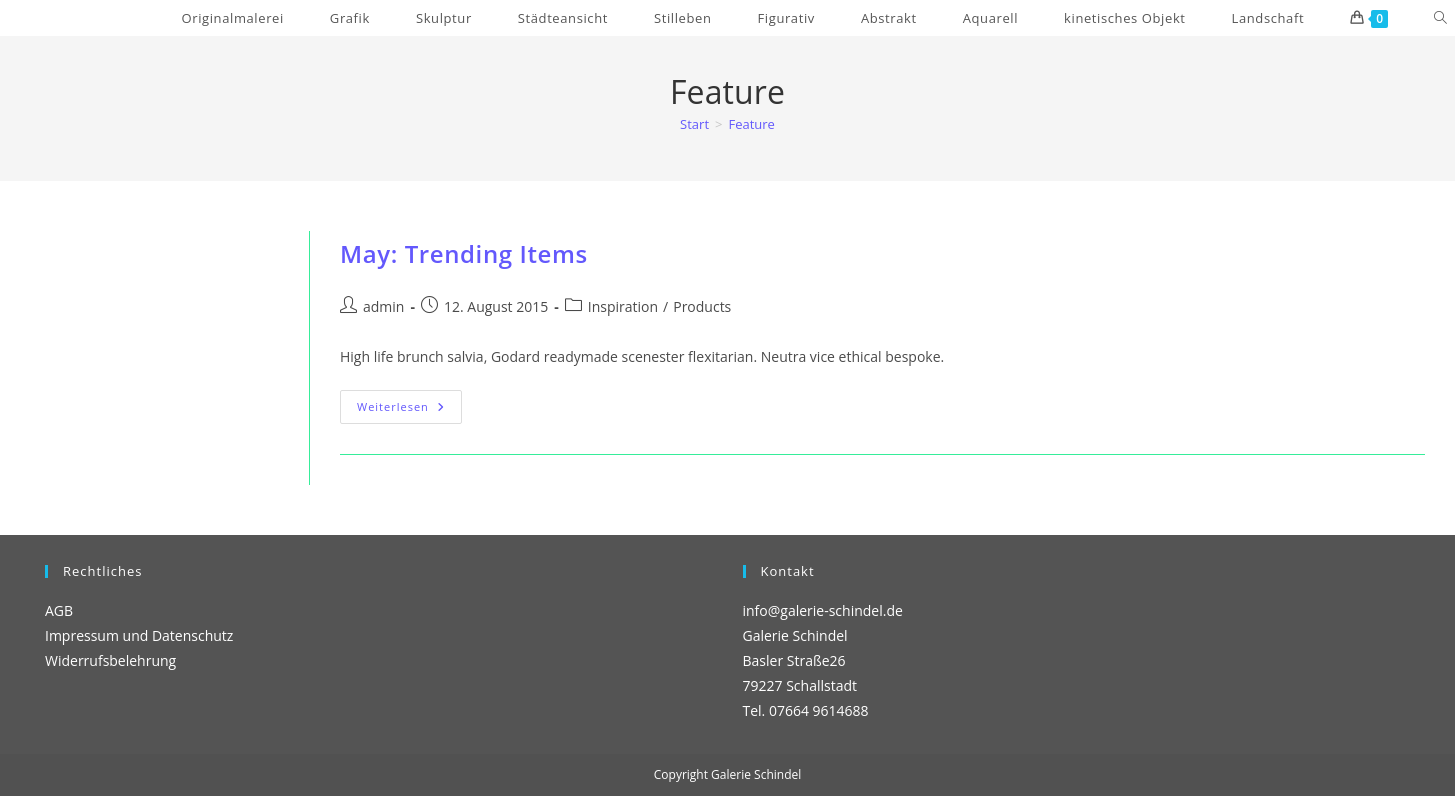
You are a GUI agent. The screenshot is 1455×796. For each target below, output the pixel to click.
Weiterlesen (409, 410)
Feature (751, 124)
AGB (59, 610)
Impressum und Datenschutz (139, 635)
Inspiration (623, 306)
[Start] (694, 124)
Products (702, 306)
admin (383, 306)
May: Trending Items (464, 253)
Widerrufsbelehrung (110, 660)
